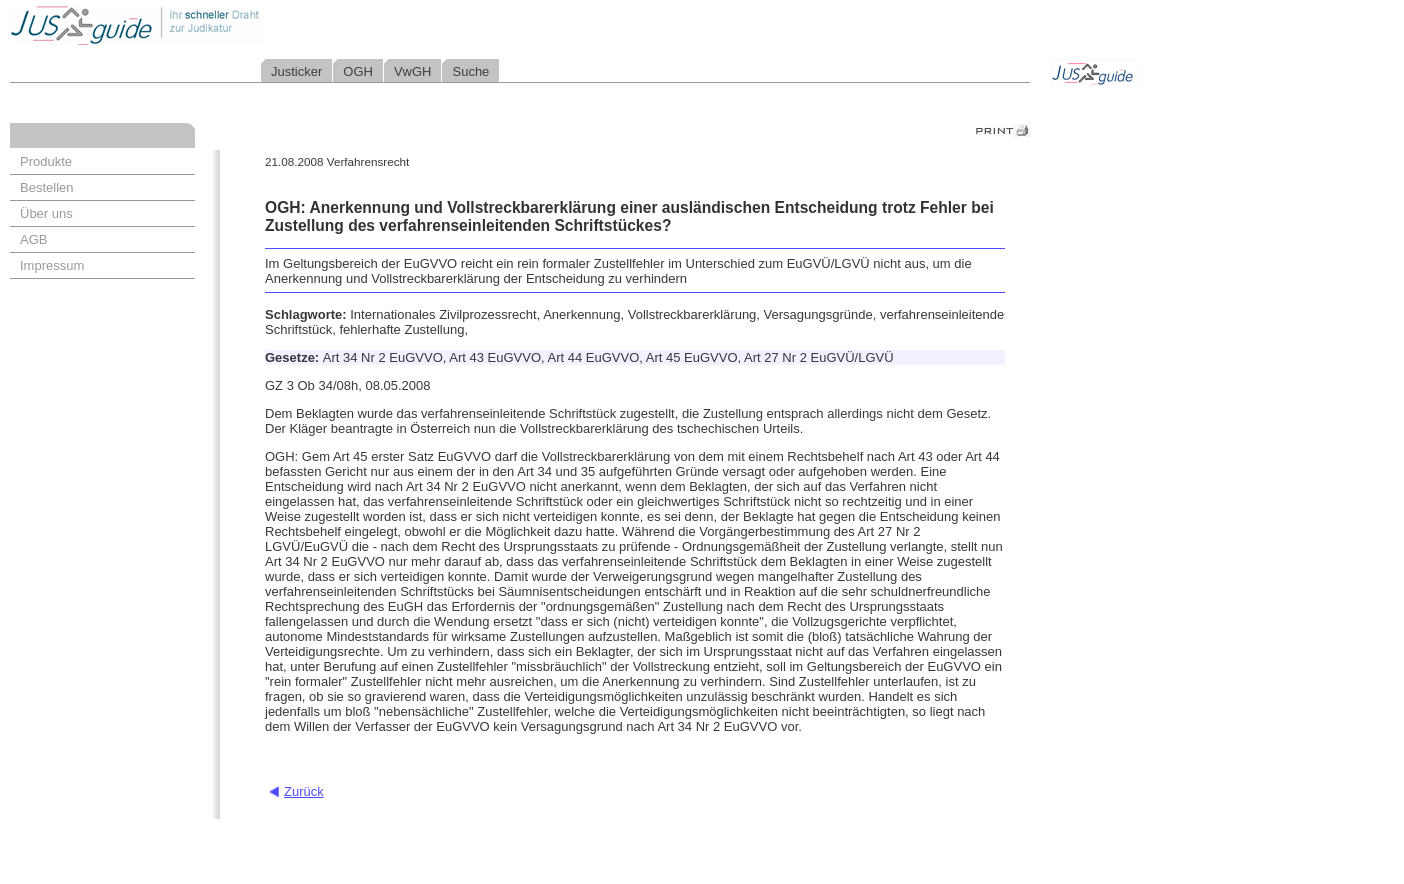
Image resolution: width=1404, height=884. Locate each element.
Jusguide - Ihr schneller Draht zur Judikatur (201, 24)
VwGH (413, 71)
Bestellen (46, 187)
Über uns (46, 213)
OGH (358, 71)
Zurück (304, 791)
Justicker (296, 71)
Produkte (46, 161)
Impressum (52, 265)
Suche (470, 71)
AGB (33, 239)
